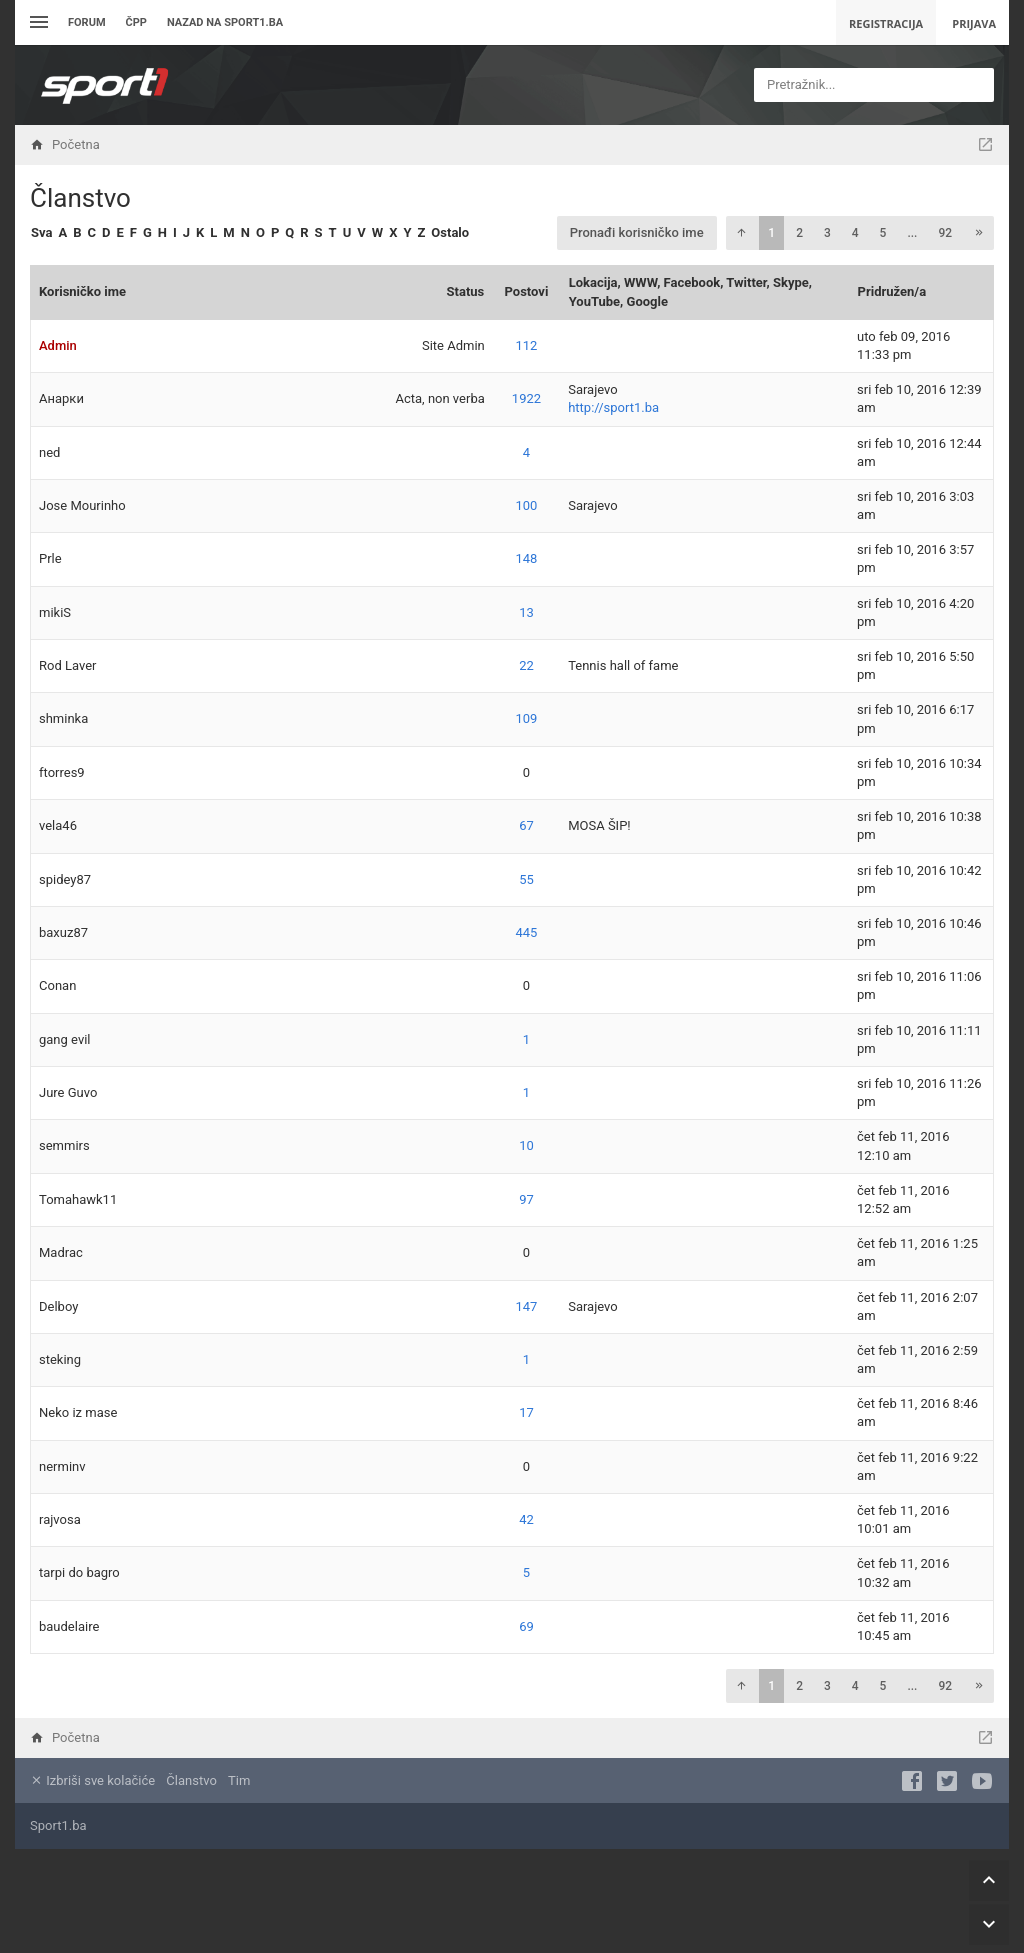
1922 (526, 398)
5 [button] (883, 233)
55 (526, 879)
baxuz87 (63, 932)
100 (527, 505)
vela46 (58, 825)
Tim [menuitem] (239, 1780)
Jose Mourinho (82, 505)
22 (526, 665)
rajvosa (60, 1519)
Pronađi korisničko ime (637, 232)
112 (527, 345)
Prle (50, 558)
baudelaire (69, 1626)
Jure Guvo (68, 1092)
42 (526, 1519)
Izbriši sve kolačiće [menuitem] (92, 1780)
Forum (87, 22)
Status (466, 291)
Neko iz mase (78, 1412)
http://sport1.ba (613, 407)
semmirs (64, 1145)
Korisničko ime (82, 291)
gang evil (65, 1039)
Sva (41, 232)
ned (49, 452)
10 (526, 1145)
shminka (63, 718)
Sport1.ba (58, 1825)
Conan (57, 985)
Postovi (527, 291)
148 (527, 558)
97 (526, 1199)
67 (526, 825)
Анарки (61, 398)
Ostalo (450, 232)
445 (527, 932)
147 (527, 1306)
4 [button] (855, 233)
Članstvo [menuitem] (191, 1780)
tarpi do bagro (79, 1572)
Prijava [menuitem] (974, 23)
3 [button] (827, 233)
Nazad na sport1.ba (225, 22)
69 (526, 1626)
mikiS (55, 612)
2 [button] (799, 233)
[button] (741, 233)
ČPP (136, 22)
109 (527, 718)
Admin (58, 345)
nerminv (62, 1466)
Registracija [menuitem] (886, 23)
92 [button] (945, 233)
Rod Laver (67, 665)
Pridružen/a (892, 291)
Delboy (58, 1306)
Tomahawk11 (78, 1199)
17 (526, 1412)
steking (60, 1359)
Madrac (61, 1252)
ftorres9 (62, 772)
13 (526, 612)
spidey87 (65, 879)
